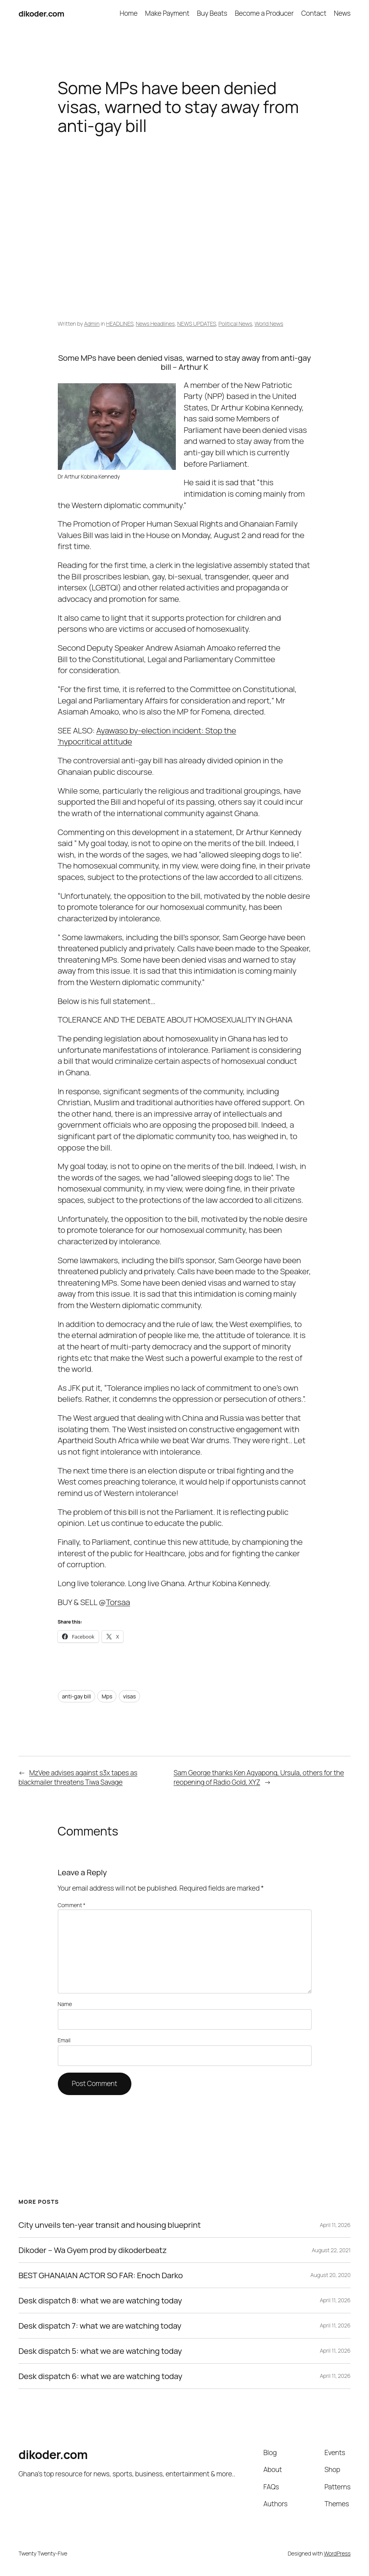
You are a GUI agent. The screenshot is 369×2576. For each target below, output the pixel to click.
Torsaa (118, 1601)
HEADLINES (119, 323)
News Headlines (155, 323)
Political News (235, 323)
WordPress (337, 2553)
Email (64, 2040)
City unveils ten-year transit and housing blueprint (109, 2224)
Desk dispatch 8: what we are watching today (100, 2300)
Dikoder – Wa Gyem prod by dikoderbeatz (92, 2250)
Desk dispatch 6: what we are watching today (100, 2376)
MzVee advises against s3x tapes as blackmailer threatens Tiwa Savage (77, 1777)
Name (65, 2004)
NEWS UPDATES (196, 323)
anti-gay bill (76, 1696)
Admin (92, 323)
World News (269, 323)
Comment (72, 1905)
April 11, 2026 (335, 2225)
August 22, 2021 (331, 2250)
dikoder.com (41, 13)
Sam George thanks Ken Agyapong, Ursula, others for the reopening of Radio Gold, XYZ (258, 1777)
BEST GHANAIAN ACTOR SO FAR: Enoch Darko (100, 2275)
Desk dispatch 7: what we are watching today (99, 2325)
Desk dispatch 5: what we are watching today (100, 2350)
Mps (106, 1696)
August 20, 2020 (330, 2275)
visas (129, 1696)
